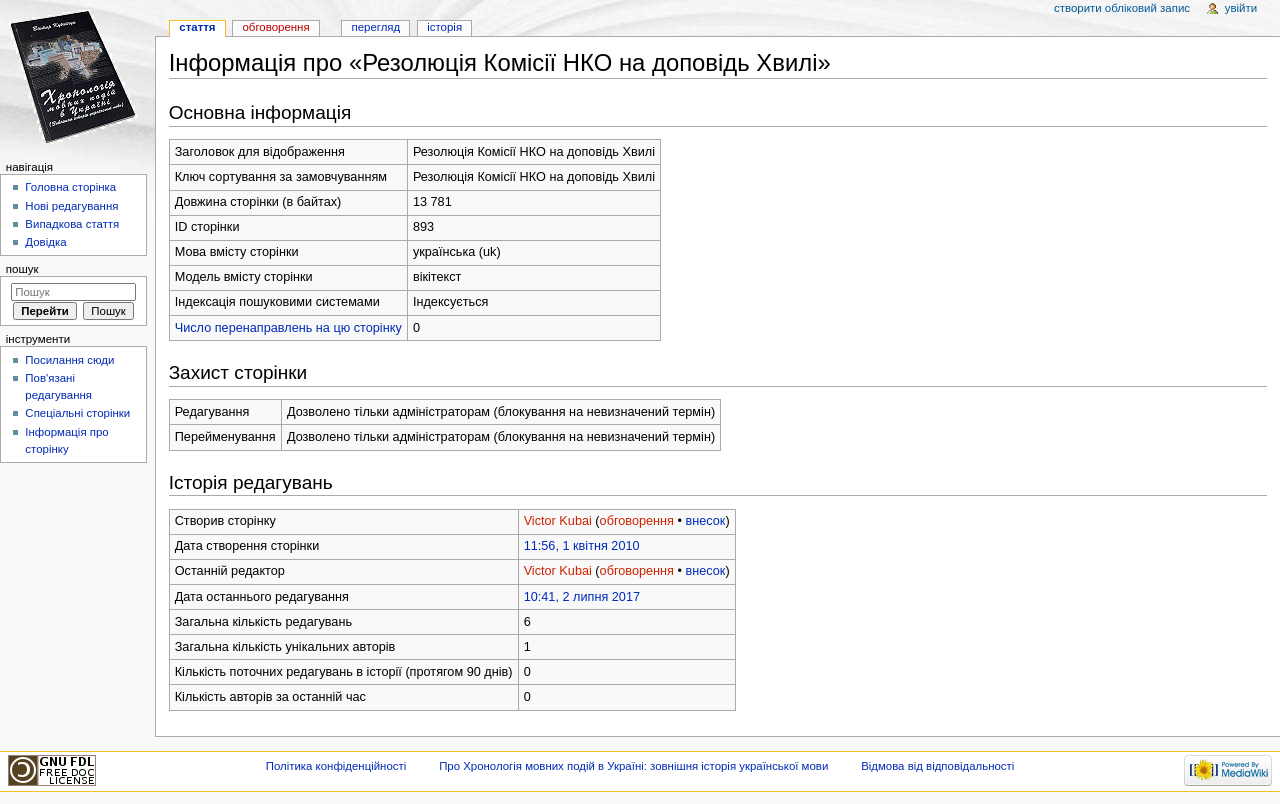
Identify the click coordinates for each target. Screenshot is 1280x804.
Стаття (197, 27)
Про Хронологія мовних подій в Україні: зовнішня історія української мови (633, 766)
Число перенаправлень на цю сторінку (288, 328)
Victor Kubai (558, 521)
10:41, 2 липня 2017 (582, 597)
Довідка (45, 242)
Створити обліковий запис (1122, 8)
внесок (705, 521)
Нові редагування (71, 206)
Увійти (1241, 8)
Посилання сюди (69, 360)
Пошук (22, 269)
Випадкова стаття (72, 224)
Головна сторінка (70, 187)
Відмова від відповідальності (937, 766)
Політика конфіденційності (336, 766)
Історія (444, 27)
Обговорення (275, 27)
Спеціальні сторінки (77, 413)
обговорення (637, 521)
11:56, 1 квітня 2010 (582, 546)
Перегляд (375, 27)
